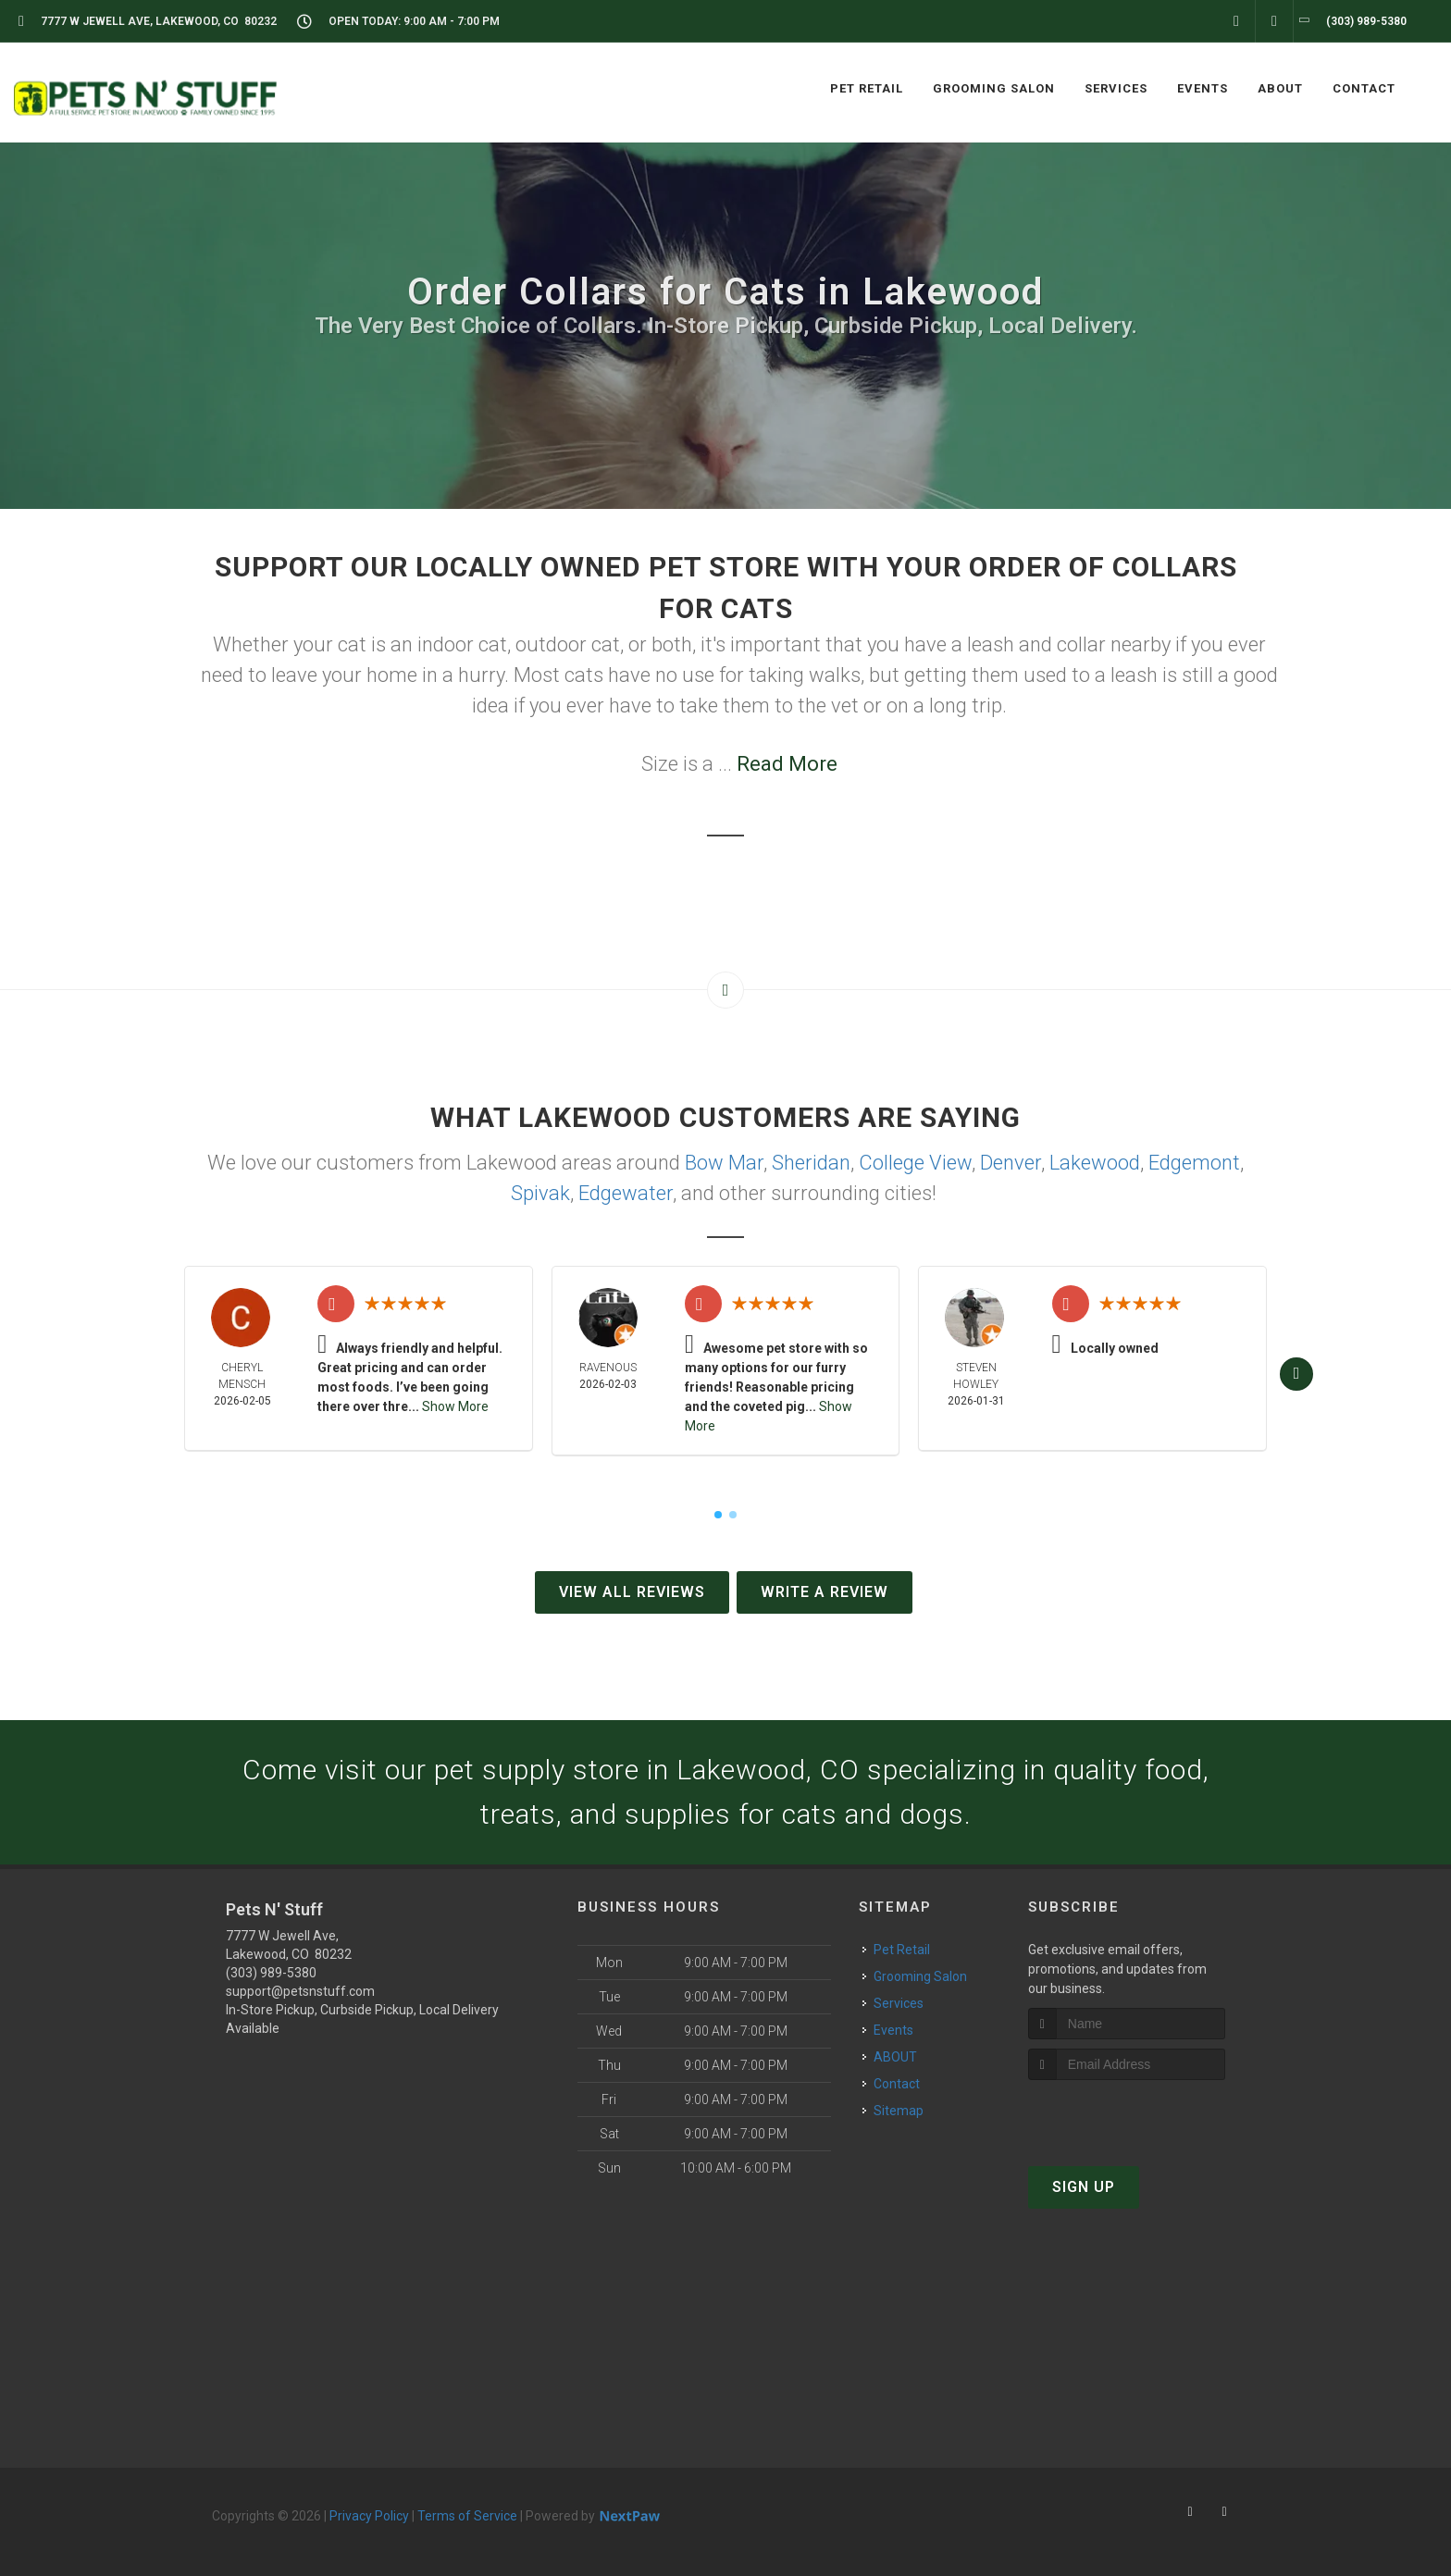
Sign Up (1083, 2187)
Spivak (540, 1193)
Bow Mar (724, 1162)
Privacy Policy (369, 2515)
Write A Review (824, 1592)
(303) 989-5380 (271, 1972)
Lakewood (1094, 1162)
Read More (787, 763)
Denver (1010, 1162)
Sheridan (811, 1162)
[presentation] (1126, 2114)
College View (915, 1162)
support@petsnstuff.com (300, 1991)
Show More (455, 1406)
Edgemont (1194, 1162)
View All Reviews (632, 1592)
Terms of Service (467, 2515)
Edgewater (625, 1193)
